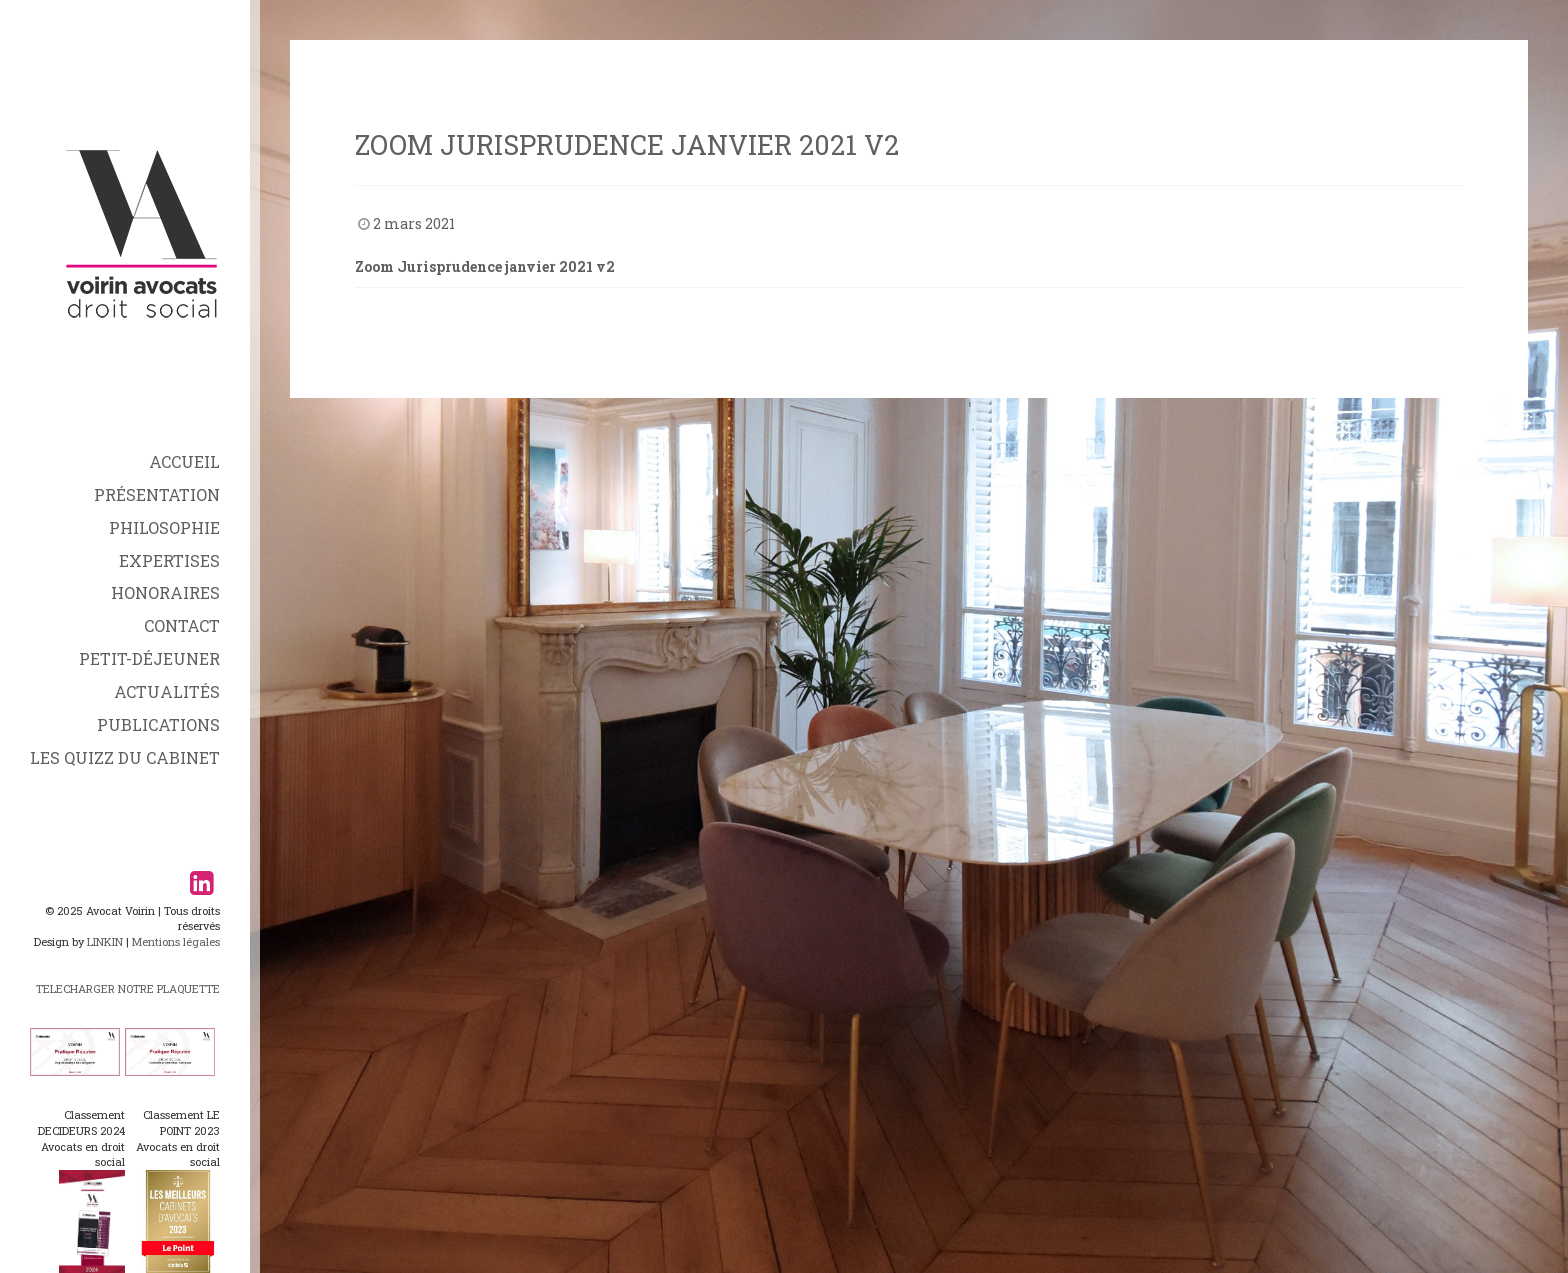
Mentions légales (176, 941)
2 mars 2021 (414, 223)
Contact (182, 625)
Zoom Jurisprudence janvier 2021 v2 (485, 266)
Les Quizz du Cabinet (125, 757)
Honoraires (165, 592)
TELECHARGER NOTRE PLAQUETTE (128, 988)
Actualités (167, 691)
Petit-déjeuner (149, 658)
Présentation (157, 494)
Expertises (169, 560)
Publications (158, 724)
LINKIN (105, 941)
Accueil (184, 461)
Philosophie (164, 527)
